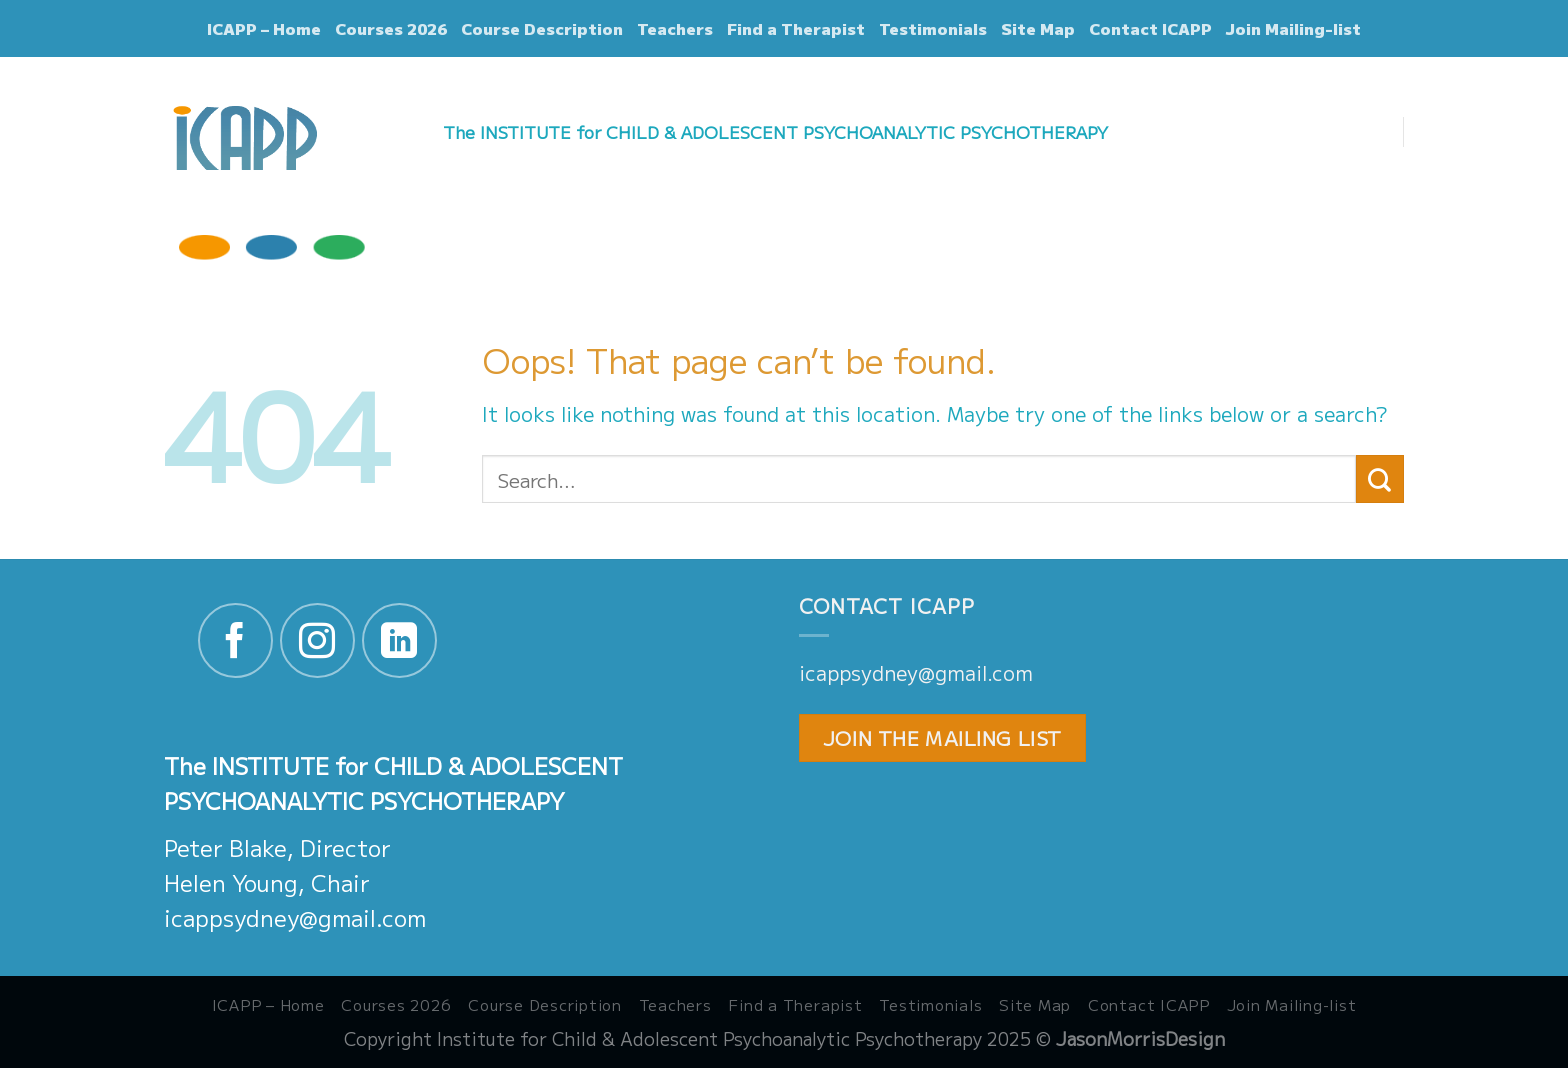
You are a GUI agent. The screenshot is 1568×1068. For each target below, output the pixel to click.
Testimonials (933, 28)
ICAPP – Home (264, 28)
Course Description (542, 28)
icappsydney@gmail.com (295, 917)
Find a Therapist (796, 28)
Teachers (675, 28)
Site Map (1038, 28)
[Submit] (1380, 479)
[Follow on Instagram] (317, 640)
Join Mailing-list (1293, 28)
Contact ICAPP (1150, 28)
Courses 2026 (391, 28)
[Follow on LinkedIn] (399, 640)
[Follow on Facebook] (235, 640)
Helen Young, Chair (267, 882)
